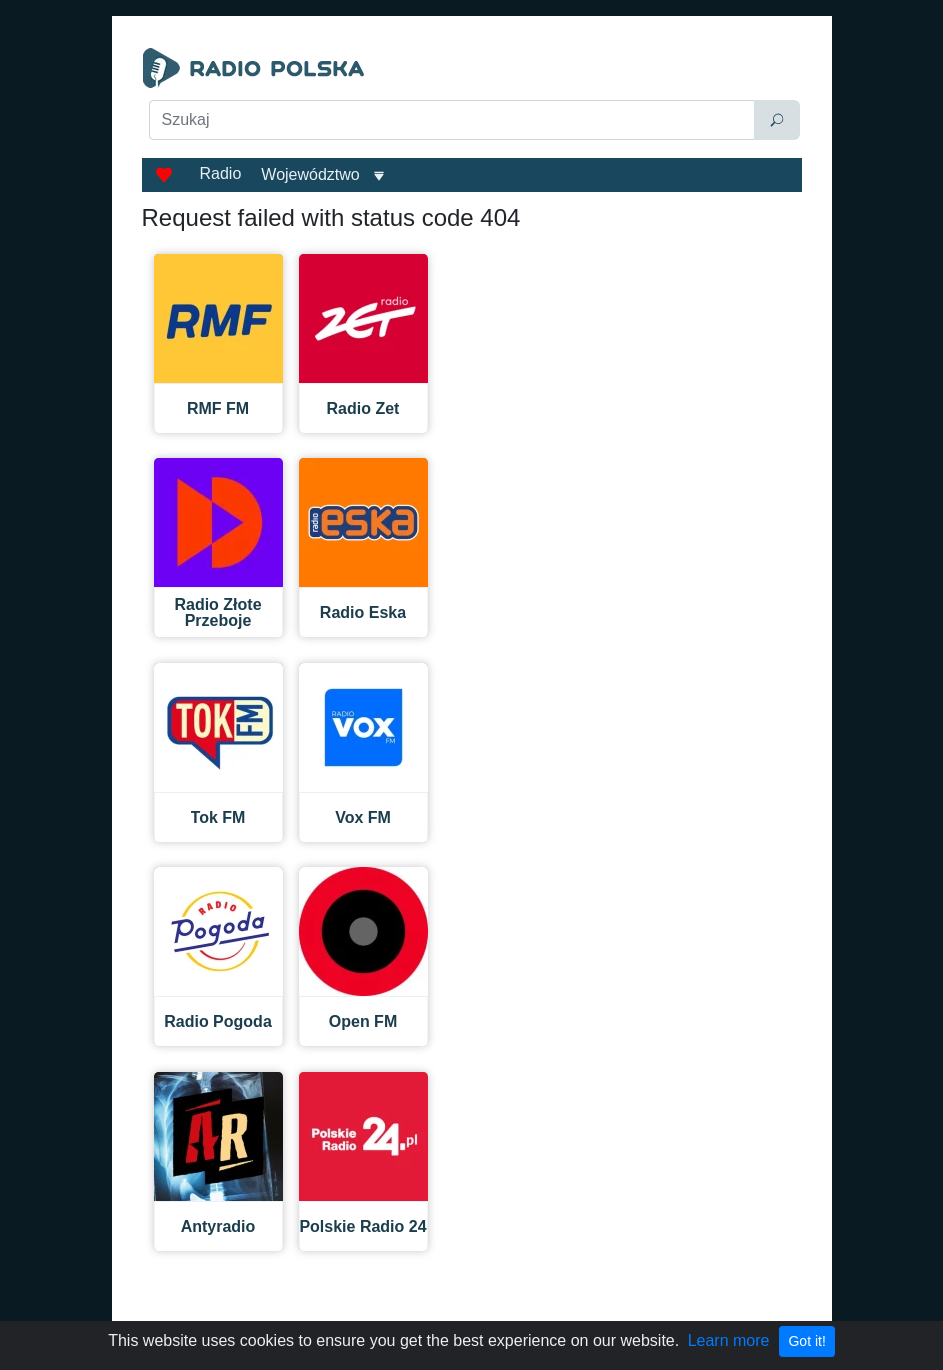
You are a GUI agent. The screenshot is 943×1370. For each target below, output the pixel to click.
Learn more (729, 1340)
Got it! (806, 1341)
